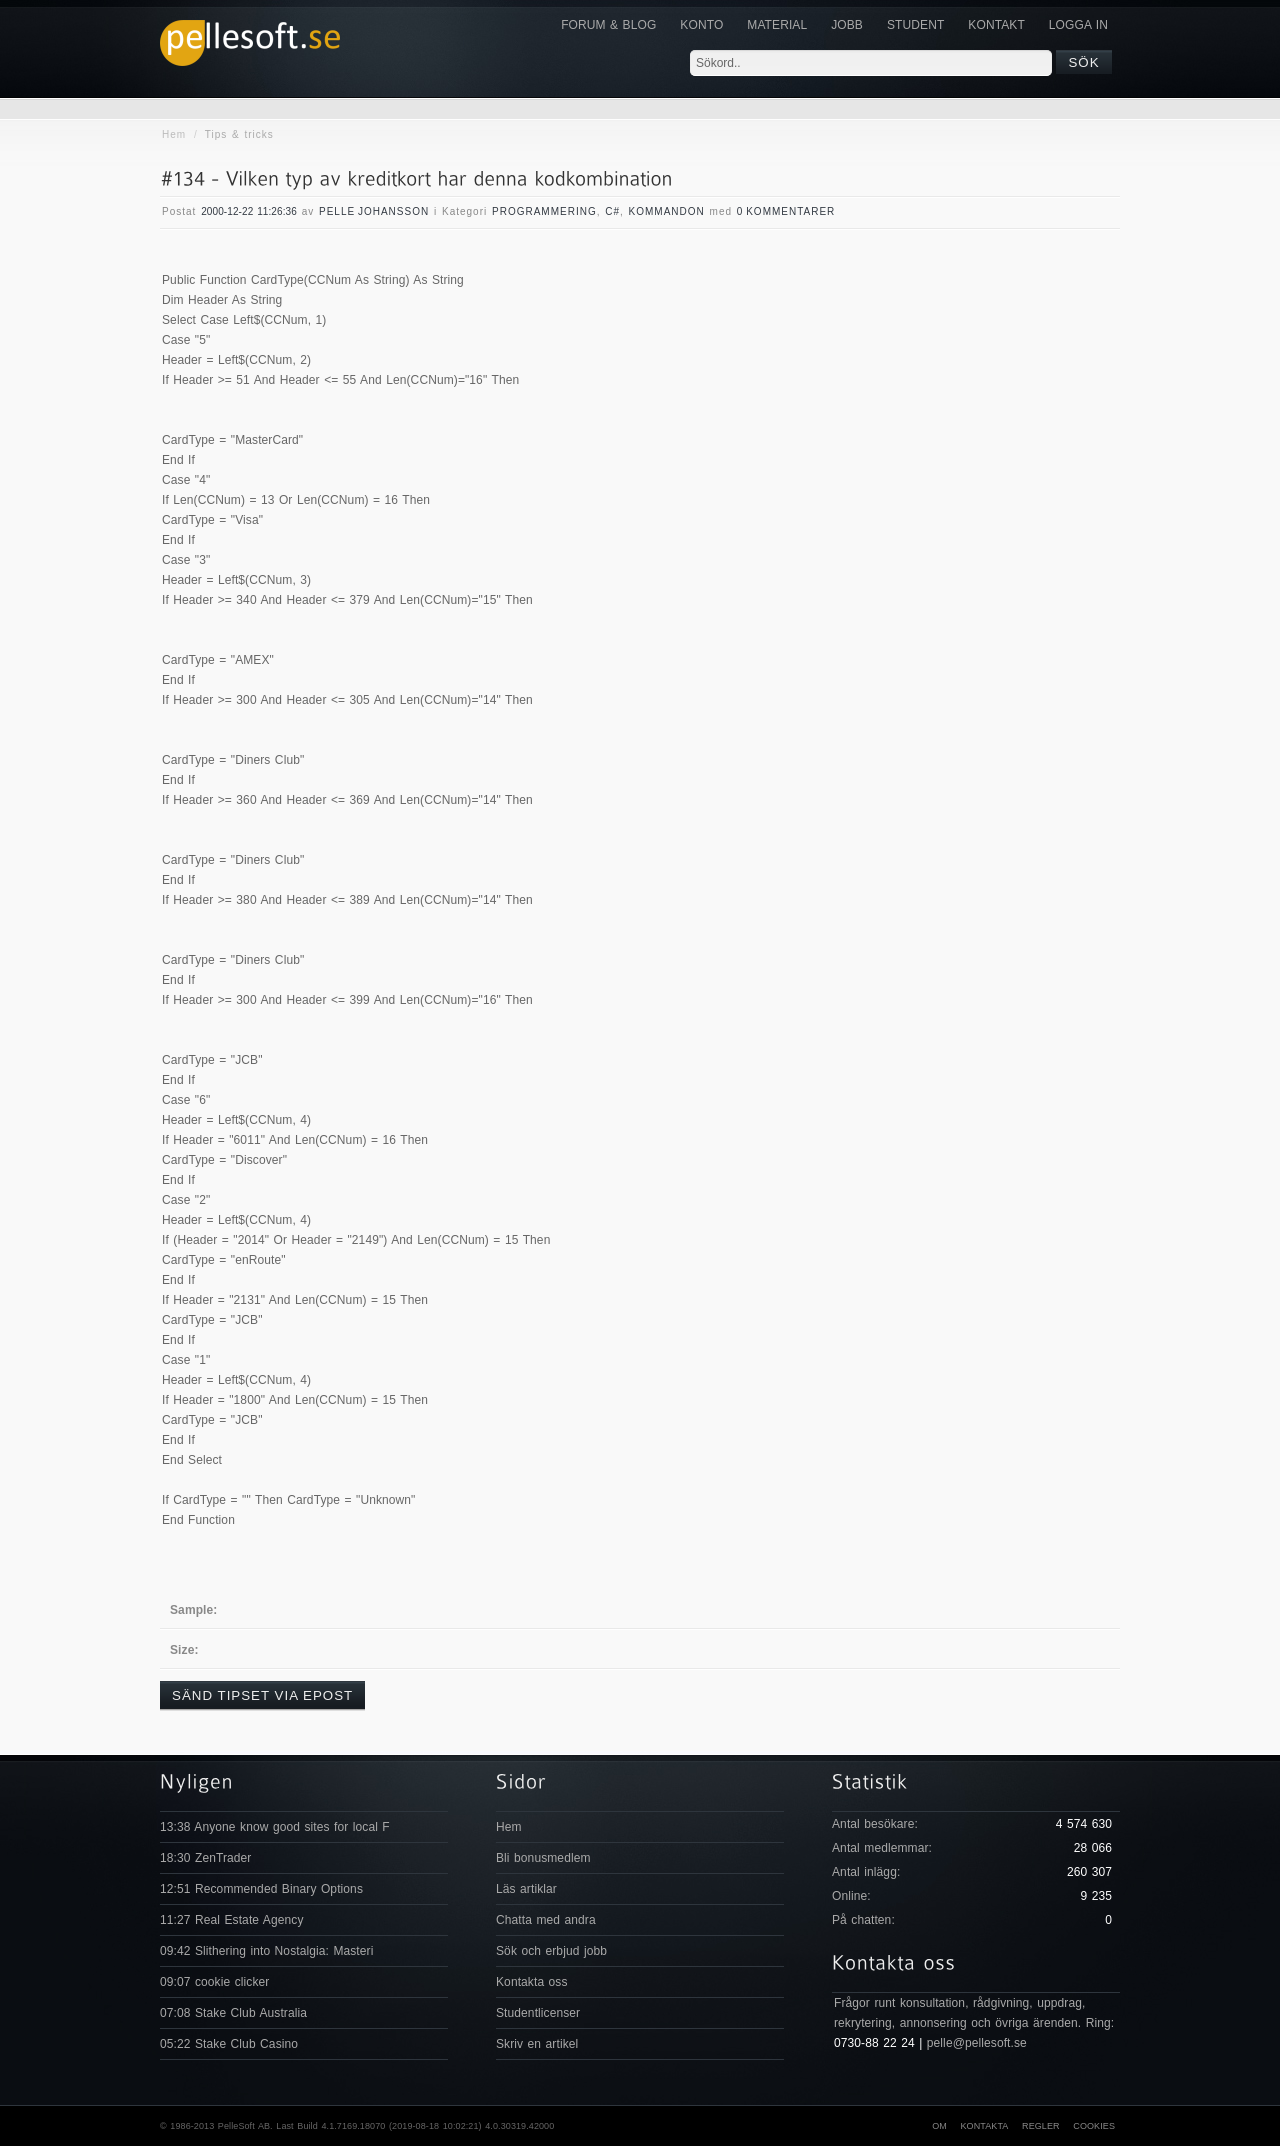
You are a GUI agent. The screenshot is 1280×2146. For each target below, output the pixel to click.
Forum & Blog (608, 25)
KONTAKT (996, 25)
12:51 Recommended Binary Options (261, 1889)
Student (915, 25)
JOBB (847, 25)
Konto (701, 25)
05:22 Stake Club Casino (229, 2044)
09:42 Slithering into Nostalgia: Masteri (266, 1951)
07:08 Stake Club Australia (233, 2013)
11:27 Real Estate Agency (232, 1920)
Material (777, 25)
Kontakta (984, 2126)
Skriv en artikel (537, 2044)
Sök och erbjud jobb (551, 1951)
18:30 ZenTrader (205, 1858)
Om (939, 2126)
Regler (1041, 2126)
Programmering (544, 211)
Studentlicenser (538, 2013)
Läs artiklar (526, 1889)
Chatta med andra (546, 1920)
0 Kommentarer (786, 211)
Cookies (1094, 2126)
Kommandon (667, 211)
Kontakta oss (532, 1982)
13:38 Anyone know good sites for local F (275, 1827)
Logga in (1078, 25)
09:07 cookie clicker (214, 1982)
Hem (174, 134)
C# (612, 211)
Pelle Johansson (374, 211)
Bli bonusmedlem (543, 1858)
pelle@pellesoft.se (977, 2043)
